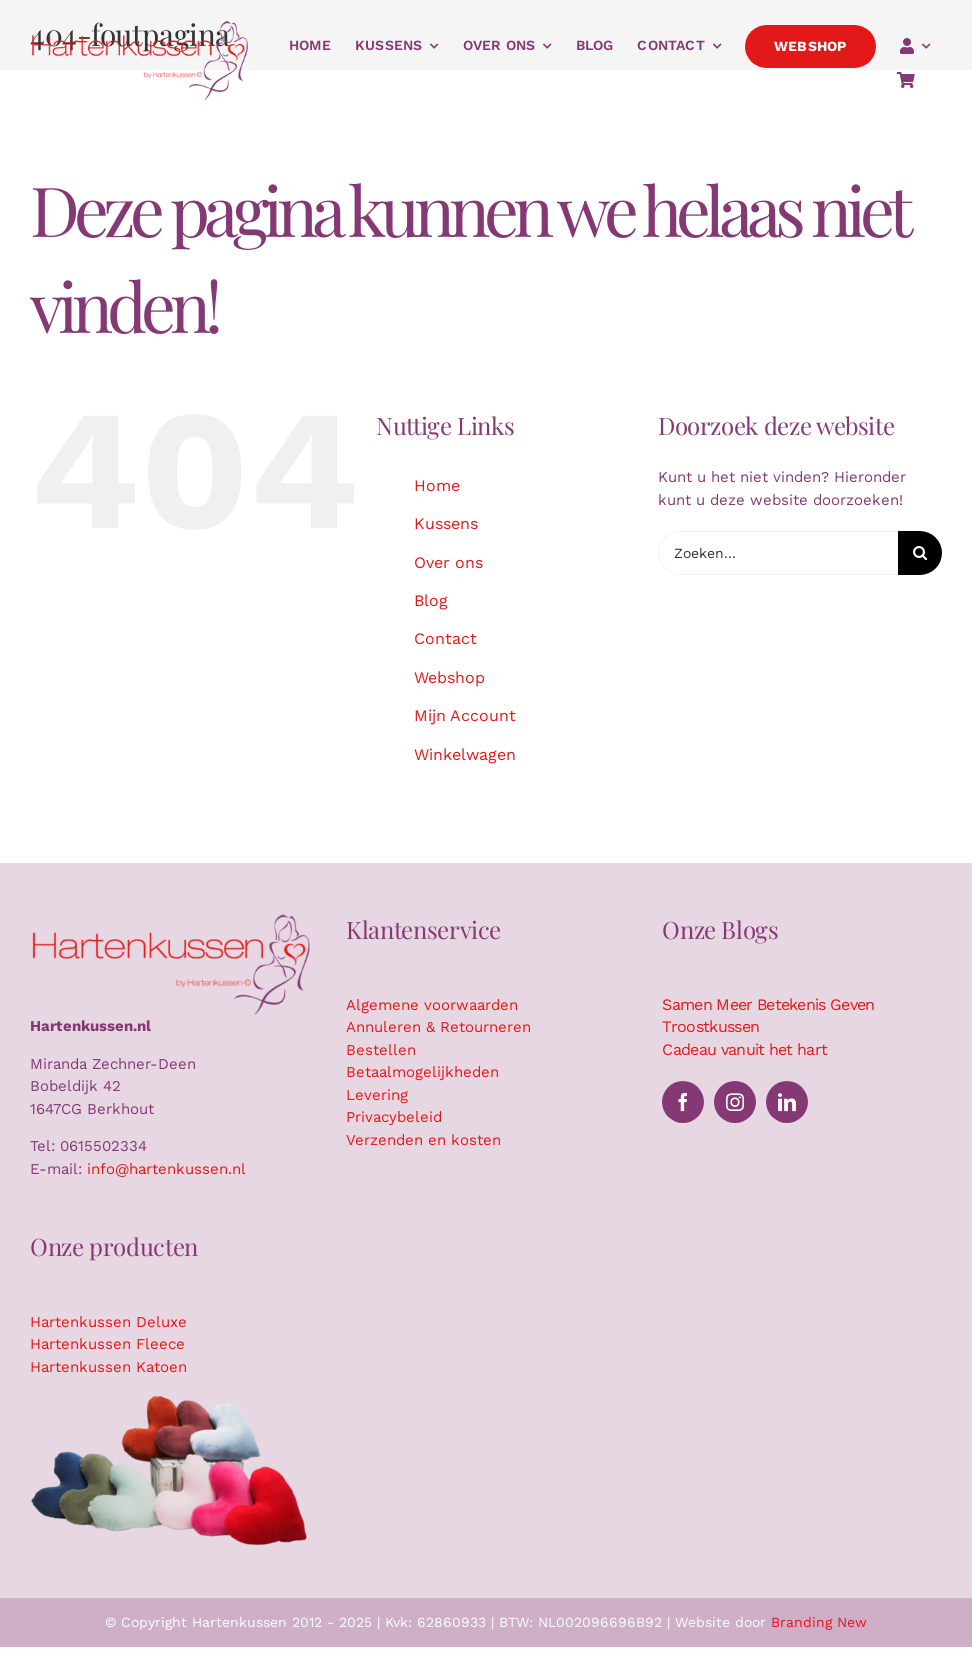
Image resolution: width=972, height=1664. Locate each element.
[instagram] (735, 1102)
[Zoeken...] (778, 553)
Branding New (819, 1622)
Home (437, 485)
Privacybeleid (394, 1117)
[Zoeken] (920, 553)
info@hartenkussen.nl (166, 1169)
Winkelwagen (465, 754)
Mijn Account (465, 715)
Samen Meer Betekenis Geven (768, 1004)
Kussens (446, 523)
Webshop (449, 677)
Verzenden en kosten (423, 1140)
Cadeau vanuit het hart (744, 1049)
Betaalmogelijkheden (422, 1072)
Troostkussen (710, 1026)
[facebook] (683, 1102)
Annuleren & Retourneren (438, 1027)
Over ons (448, 562)
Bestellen (381, 1050)
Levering (377, 1095)
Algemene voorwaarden (432, 1005)
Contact (445, 638)
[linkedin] (787, 1102)
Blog (431, 600)
